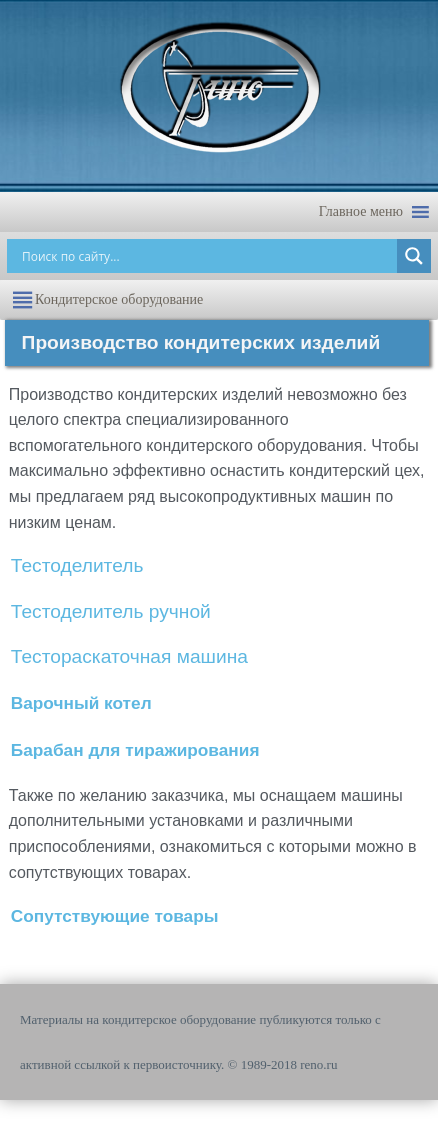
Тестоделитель (77, 565)
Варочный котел (81, 703)
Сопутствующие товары (115, 916)
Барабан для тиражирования (135, 750)
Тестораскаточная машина (129, 656)
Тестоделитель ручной (111, 611)
